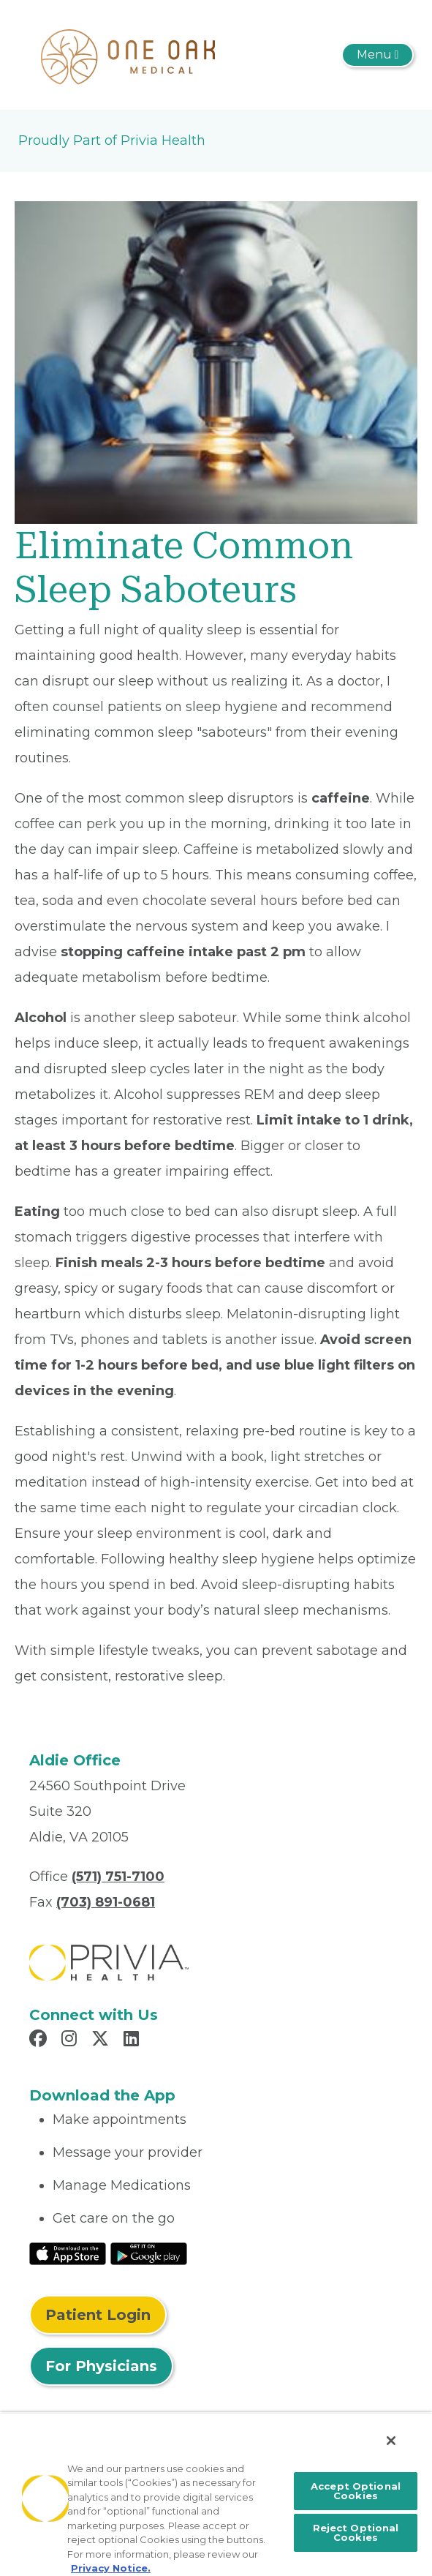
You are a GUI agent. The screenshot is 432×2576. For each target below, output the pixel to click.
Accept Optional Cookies (356, 2490)
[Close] (391, 2441)
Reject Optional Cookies (356, 2532)
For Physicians (101, 2366)
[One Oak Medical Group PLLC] (128, 54)
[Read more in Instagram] (71, 2040)
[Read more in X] (102, 2040)
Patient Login (98, 2315)
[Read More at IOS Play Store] (67, 2253)
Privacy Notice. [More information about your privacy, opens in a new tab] (111, 2568)
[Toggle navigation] (377, 54)
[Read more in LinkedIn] (133, 2040)
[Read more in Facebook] (40, 2040)
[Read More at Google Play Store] (148, 2253)
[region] (216, 2494)
